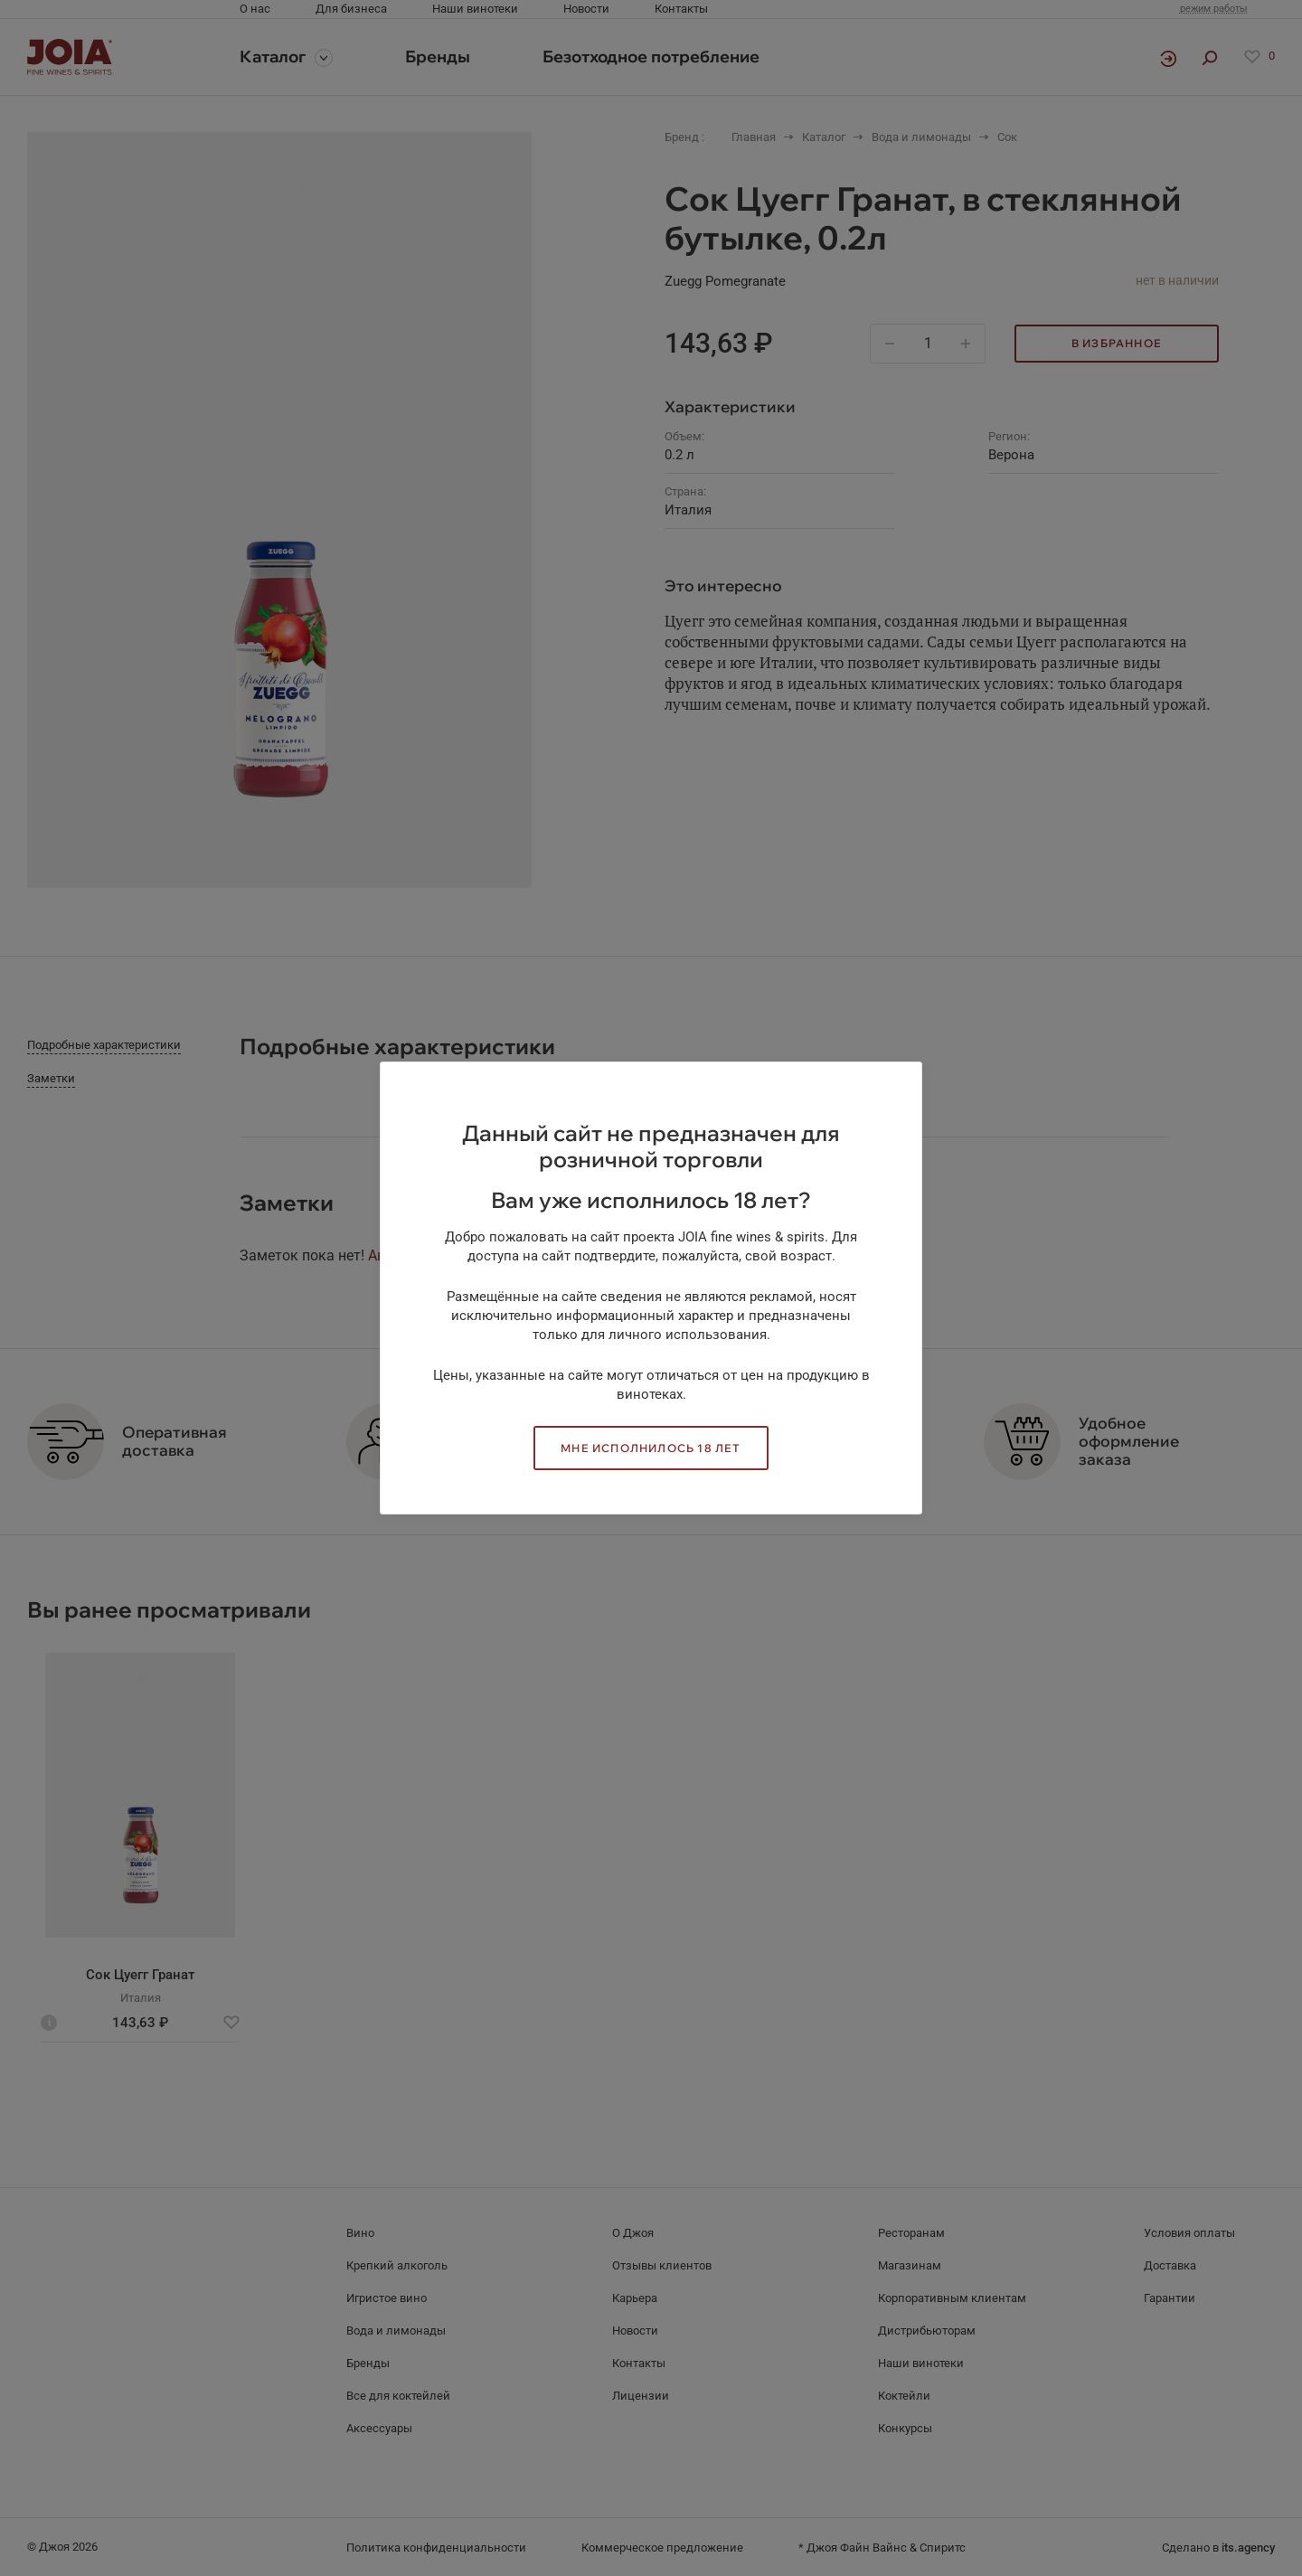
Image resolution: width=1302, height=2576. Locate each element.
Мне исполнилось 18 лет (651, 1448)
